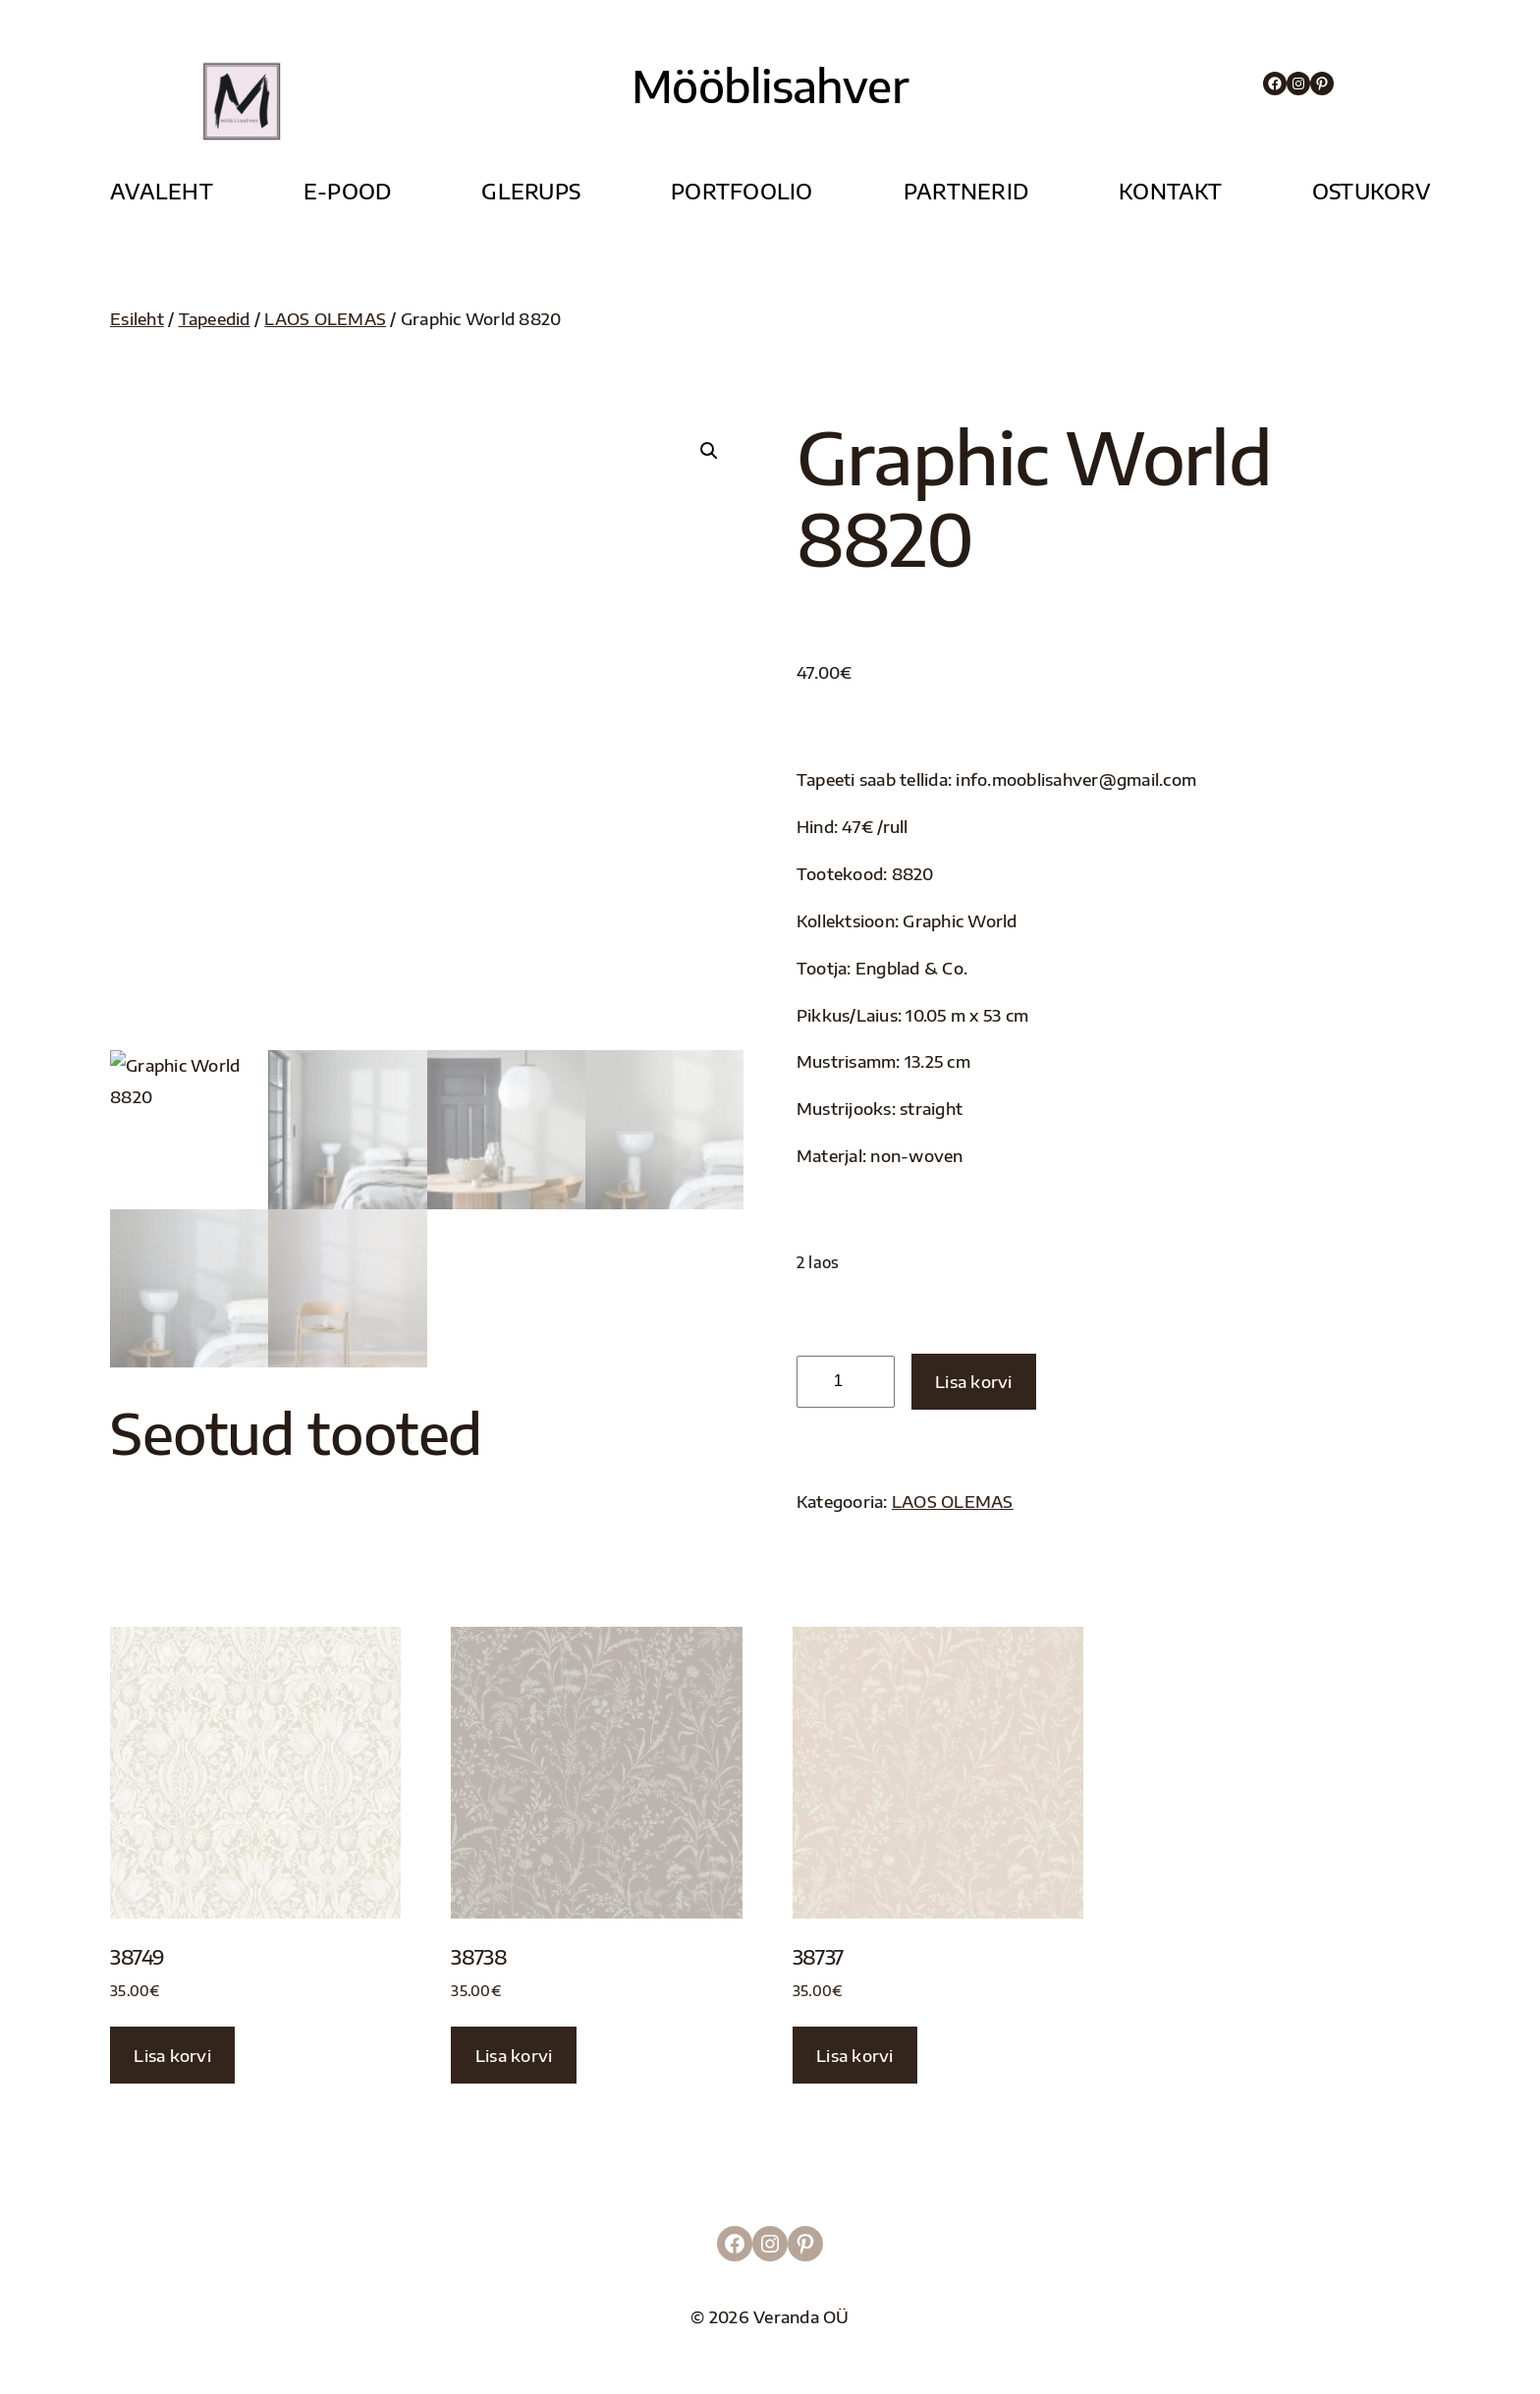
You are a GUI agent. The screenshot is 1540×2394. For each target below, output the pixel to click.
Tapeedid (214, 318)
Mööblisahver (770, 85)
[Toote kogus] (846, 1382)
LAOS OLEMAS (325, 318)
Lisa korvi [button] (172, 2055)
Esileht (137, 318)
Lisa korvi (974, 1381)
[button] (709, 451)
